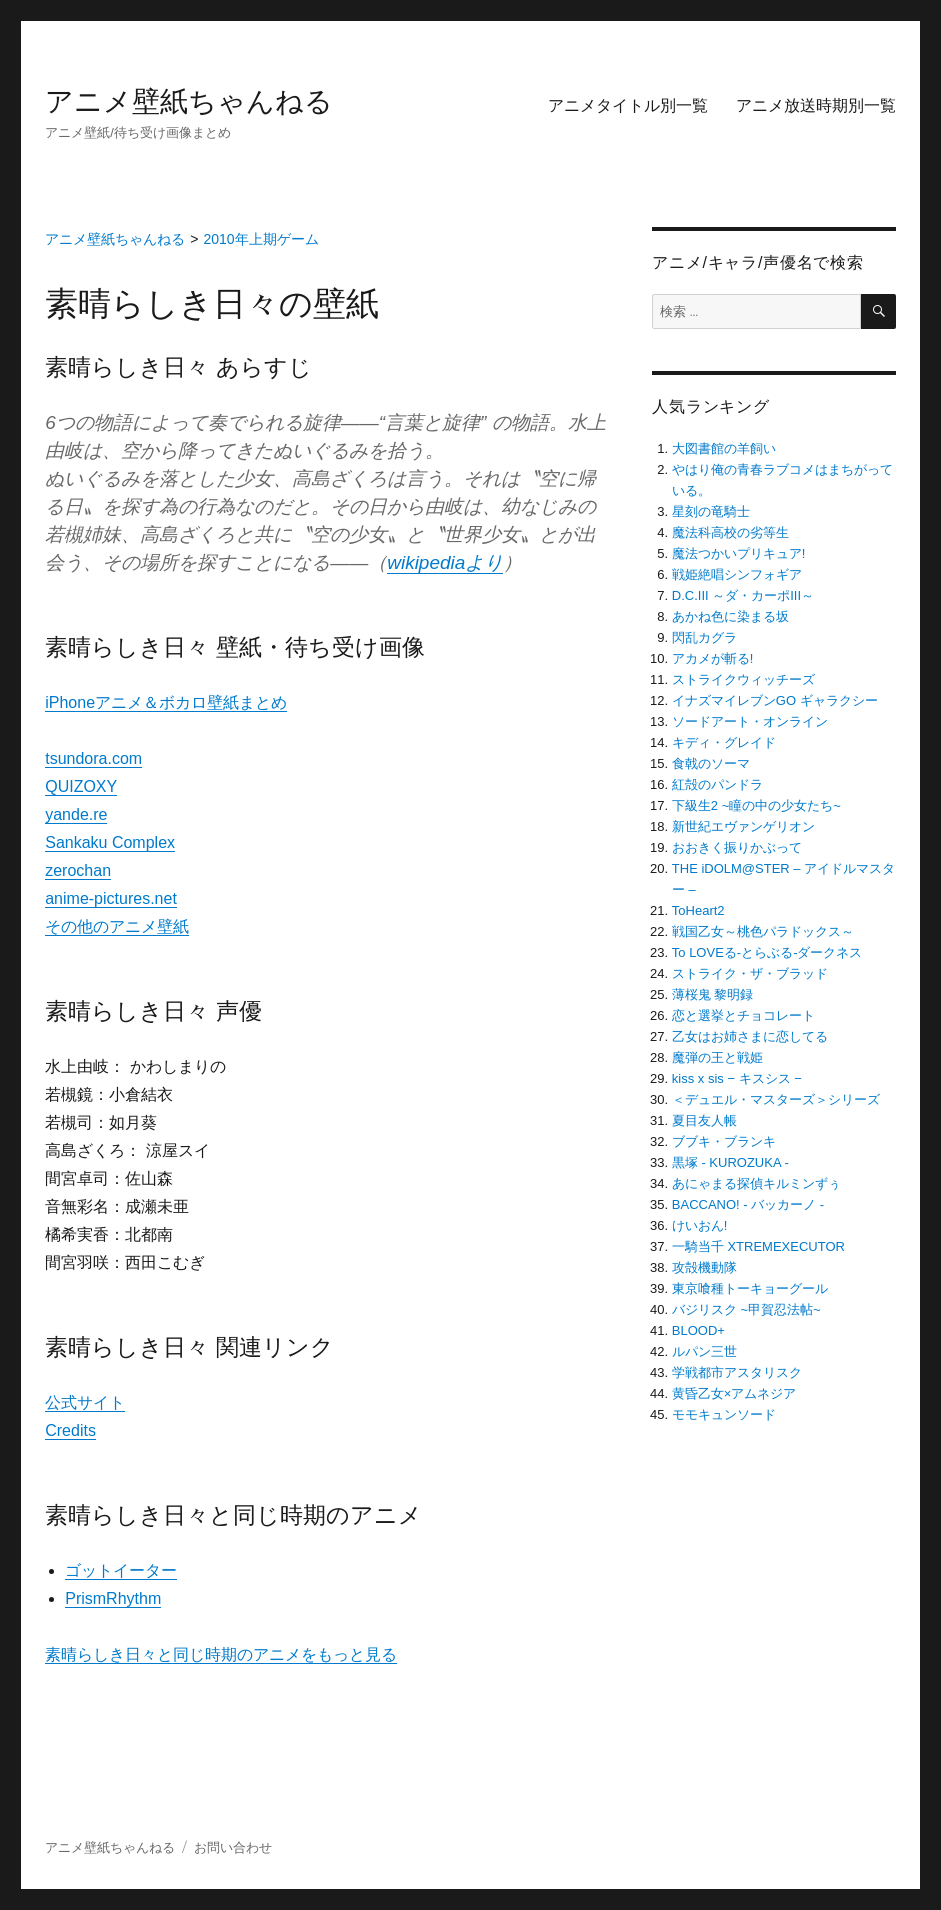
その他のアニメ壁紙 (117, 926)
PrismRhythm (113, 1598)
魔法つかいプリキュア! (739, 553)
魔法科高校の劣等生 (730, 532)
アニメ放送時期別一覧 (816, 105)
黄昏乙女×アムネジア (734, 1393)
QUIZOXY (81, 786)
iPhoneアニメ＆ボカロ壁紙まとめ (166, 702)
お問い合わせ (233, 1847)
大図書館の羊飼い (724, 448)
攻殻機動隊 (704, 1267)
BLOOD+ (698, 1330)
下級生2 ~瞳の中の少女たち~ (756, 805)
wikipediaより (445, 562)
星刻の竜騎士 (711, 511)
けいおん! (700, 1225)
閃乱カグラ (704, 637)
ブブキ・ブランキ (724, 1141)
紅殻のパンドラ (717, 784)
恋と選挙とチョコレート (743, 1015)
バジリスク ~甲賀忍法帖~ (746, 1309)
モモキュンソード (724, 1414)
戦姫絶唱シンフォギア (737, 574)
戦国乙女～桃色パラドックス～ (763, 931)
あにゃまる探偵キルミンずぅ (756, 1183)
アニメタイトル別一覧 (628, 105)
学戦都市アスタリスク (737, 1372)
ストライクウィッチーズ (743, 679)
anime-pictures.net (111, 898)
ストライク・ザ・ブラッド (750, 973)
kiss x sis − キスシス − (737, 1078)
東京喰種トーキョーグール (750, 1288)
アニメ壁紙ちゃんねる (189, 101)
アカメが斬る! (713, 658)
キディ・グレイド (724, 742)
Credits (70, 1430)
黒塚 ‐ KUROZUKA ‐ (730, 1162)
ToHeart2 (698, 910)
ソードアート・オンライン (750, 721)
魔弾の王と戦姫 (717, 1057)
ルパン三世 (704, 1351)
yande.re (76, 814)
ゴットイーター (121, 1570)
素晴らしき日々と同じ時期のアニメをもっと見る (221, 1654)
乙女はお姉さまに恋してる (750, 1036)
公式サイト (85, 1402)
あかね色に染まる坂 (730, 616)
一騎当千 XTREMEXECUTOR (758, 1246)
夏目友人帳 (704, 1120)
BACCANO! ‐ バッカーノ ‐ (748, 1204)
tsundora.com (93, 758)
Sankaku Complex (110, 842)
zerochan (78, 870)
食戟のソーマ (711, 763)
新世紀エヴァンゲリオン (743, 826)
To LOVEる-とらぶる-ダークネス (767, 952)
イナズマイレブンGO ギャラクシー (775, 700)
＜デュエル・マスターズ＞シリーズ (776, 1099)
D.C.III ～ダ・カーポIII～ (743, 595)
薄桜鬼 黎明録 (713, 994)
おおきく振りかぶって (737, 847)
